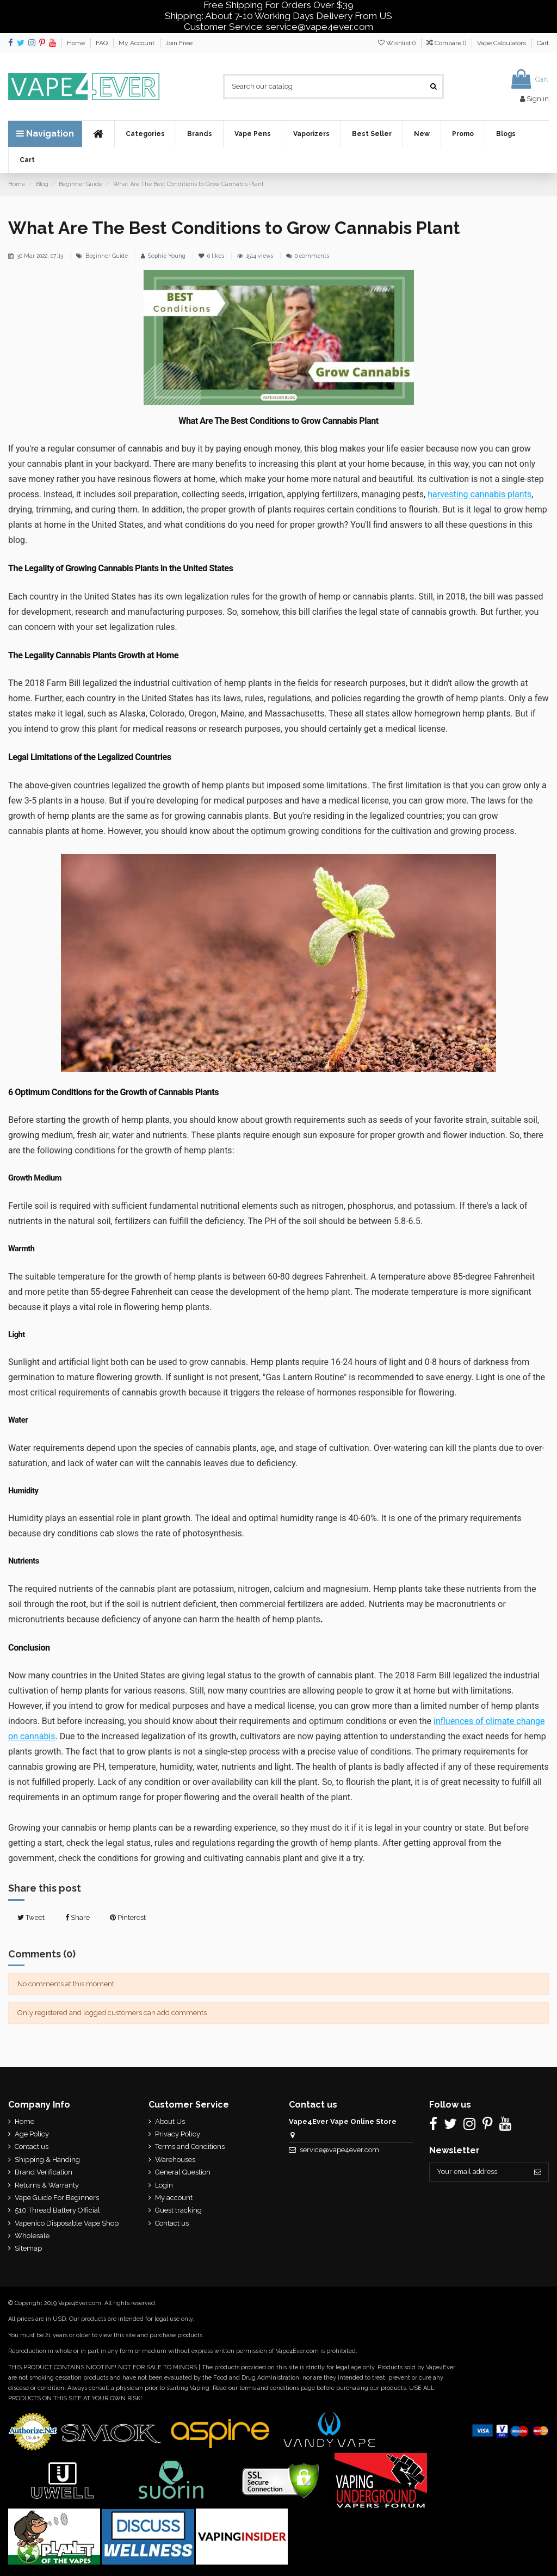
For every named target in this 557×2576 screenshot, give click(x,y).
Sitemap (28, 2248)
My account (172, 2198)
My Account (137, 43)
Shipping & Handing (47, 2159)
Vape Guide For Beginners (57, 2198)
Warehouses (174, 2159)
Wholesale (32, 2236)
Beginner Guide (106, 255)
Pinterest (128, 1917)
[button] (145, 134)
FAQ (102, 43)
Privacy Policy (176, 2134)
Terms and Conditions (189, 2146)
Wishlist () (397, 43)
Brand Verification (43, 2172)
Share (77, 1917)
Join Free (179, 43)
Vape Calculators (502, 43)
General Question (181, 2172)
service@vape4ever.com (336, 2150)
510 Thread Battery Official (57, 2210)
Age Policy (32, 2134)
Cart (543, 43)
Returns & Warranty (47, 2185)
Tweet (31, 1917)
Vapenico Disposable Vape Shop (67, 2223)
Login (163, 2185)
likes (212, 255)
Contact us (31, 2146)
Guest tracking (177, 2210)
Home (76, 43)
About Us (169, 2121)
